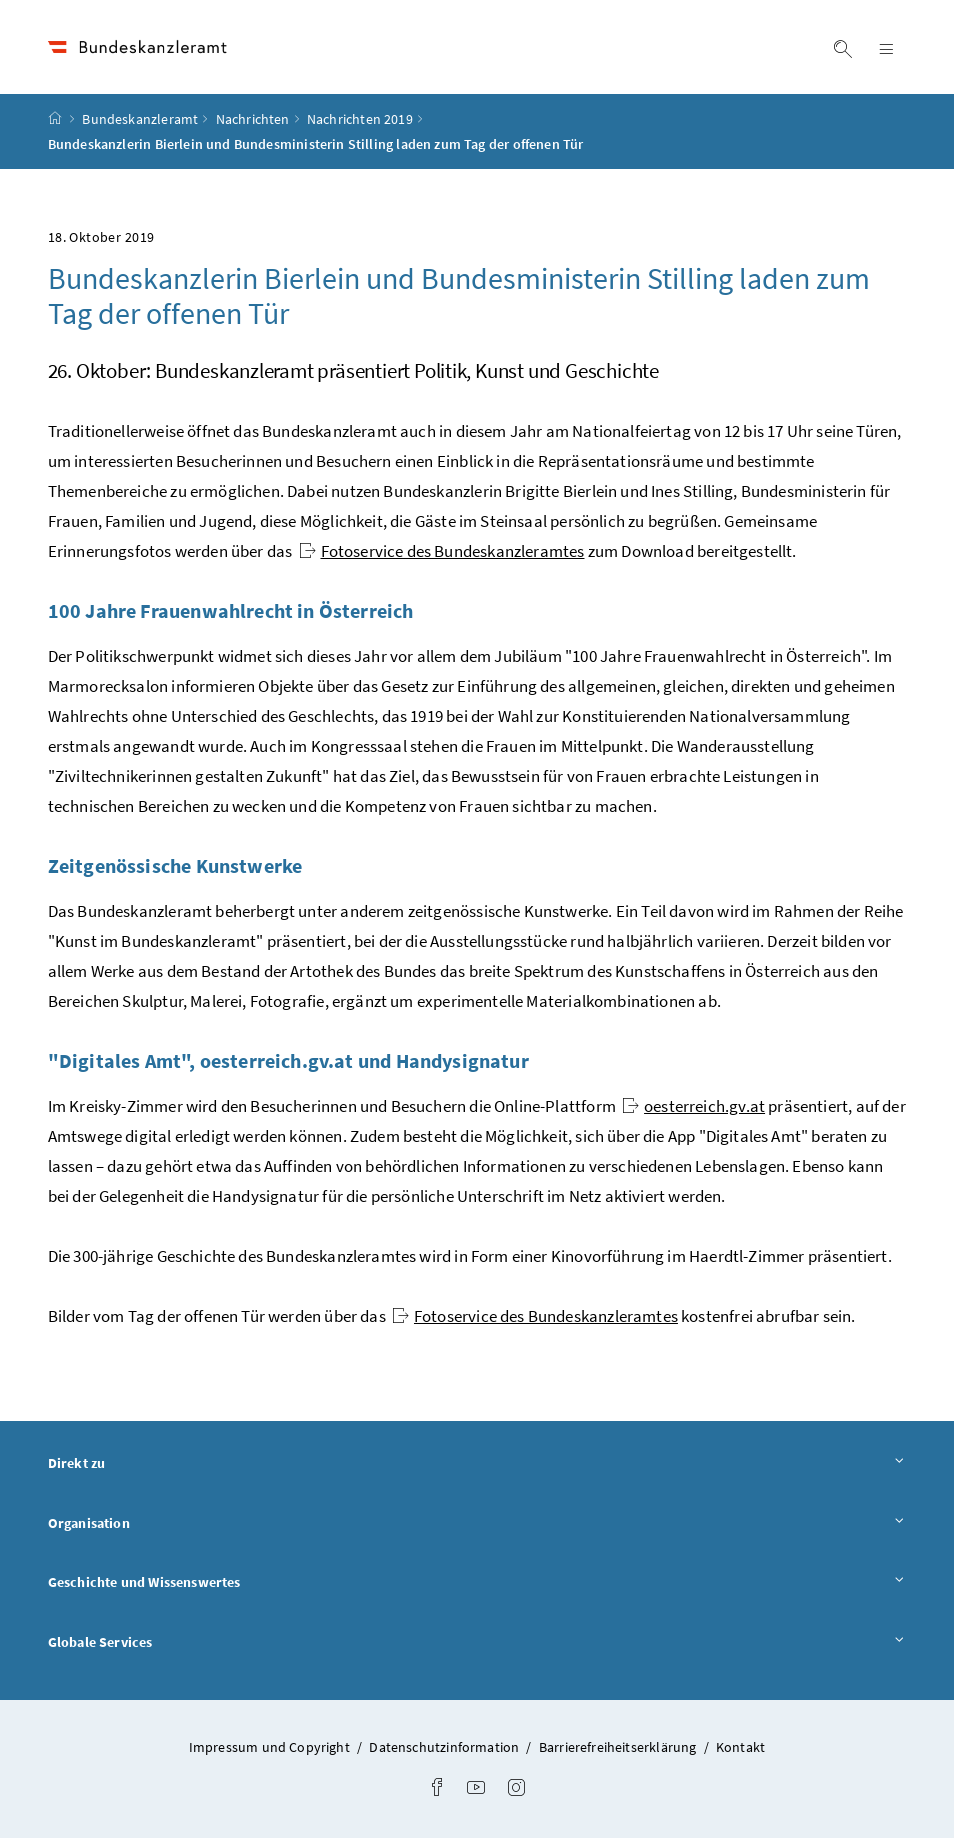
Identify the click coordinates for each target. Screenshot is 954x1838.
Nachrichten (253, 119)
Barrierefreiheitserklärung (619, 1747)
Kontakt (740, 1747)
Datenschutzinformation (445, 1747)
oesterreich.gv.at (693, 1106)
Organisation (477, 1522)
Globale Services (477, 1641)
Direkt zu (477, 1462)
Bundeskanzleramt (140, 119)
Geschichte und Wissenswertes (477, 1581)
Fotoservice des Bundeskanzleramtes (442, 551)
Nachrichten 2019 (360, 119)
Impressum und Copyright (271, 1747)
